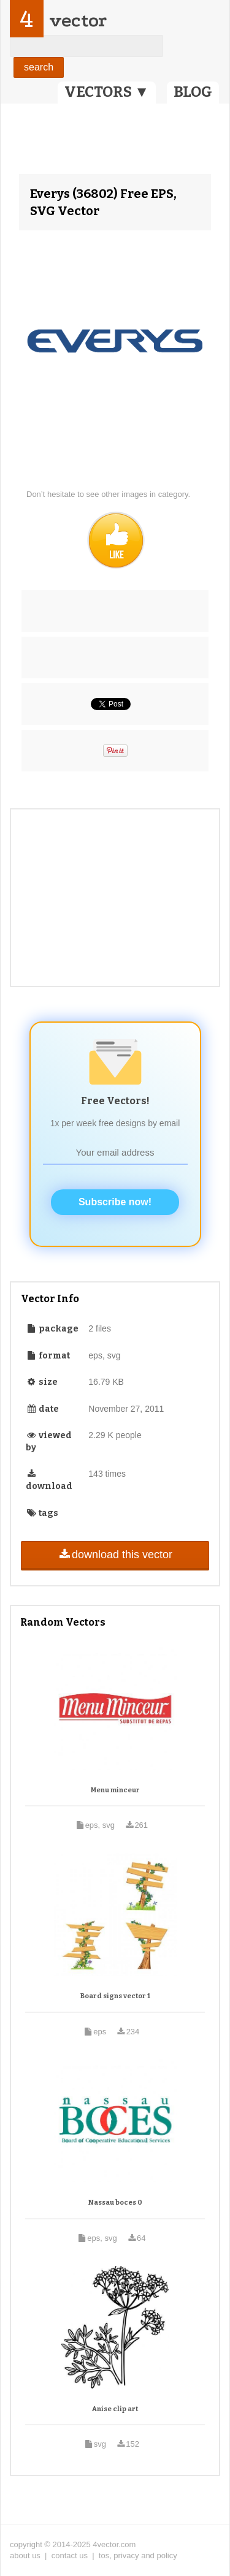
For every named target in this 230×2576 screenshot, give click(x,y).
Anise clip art (115, 2409)
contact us (70, 2555)
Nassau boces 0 (115, 2203)
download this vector (115, 1554)
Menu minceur (115, 1790)
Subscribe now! (115, 1202)
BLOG (193, 91)
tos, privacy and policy (138, 2555)
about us (25, 2555)
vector (78, 20)
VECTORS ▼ (106, 91)
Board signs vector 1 (115, 1996)
